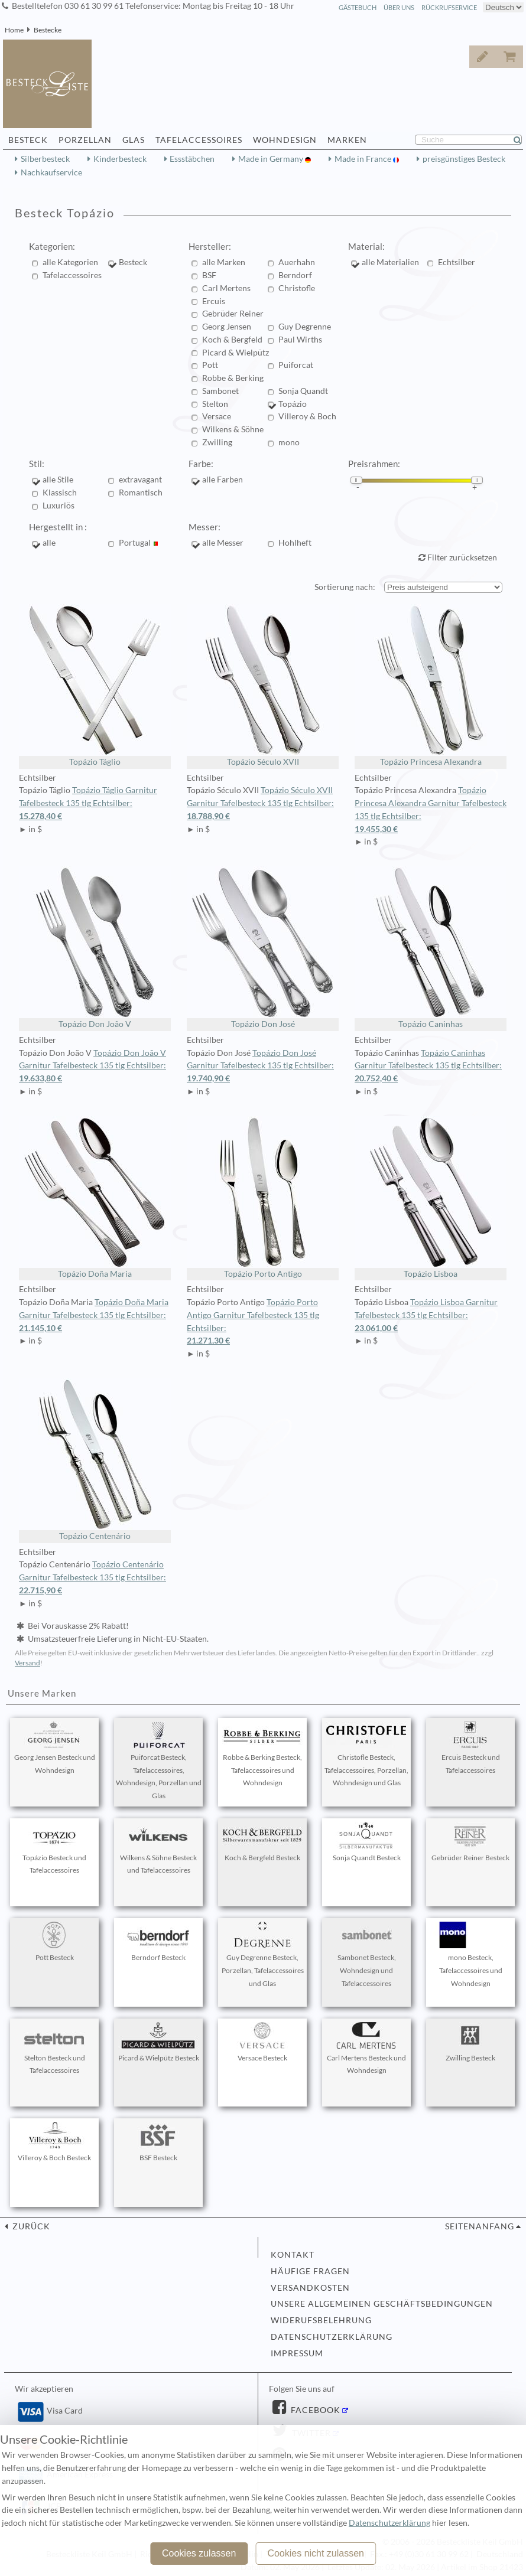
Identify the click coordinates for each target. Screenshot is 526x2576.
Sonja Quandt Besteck (366, 1842)
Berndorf (295, 275)
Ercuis (213, 301)
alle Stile (58, 479)
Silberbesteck (45, 159)
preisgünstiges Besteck (464, 159)
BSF (209, 275)
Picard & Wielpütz (235, 352)
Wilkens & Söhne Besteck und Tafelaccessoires (158, 1848)
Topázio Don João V (95, 947)
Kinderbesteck (120, 159)
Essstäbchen (192, 159)
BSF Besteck (158, 2142)
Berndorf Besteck (158, 1942)
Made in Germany (271, 159)
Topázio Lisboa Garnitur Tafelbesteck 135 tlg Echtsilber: (430, 1316)
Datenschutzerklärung (331, 2337)
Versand (27, 1662)
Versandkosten (310, 2288)
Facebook (314, 2410)
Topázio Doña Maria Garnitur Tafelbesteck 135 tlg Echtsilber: (95, 1316)
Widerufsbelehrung (321, 2320)
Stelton (215, 404)
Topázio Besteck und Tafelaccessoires (54, 1848)
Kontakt (292, 2254)
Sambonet (220, 391)
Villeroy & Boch (307, 416)
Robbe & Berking (233, 378)
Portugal (138, 542)
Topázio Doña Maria (95, 1197)
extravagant (140, 479)
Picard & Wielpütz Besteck (158, 2042)
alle (53, 542)
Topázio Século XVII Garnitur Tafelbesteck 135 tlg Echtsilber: (263, 804)
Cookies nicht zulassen (315, 2553)
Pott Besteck (54, 1942)
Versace (216, 416)
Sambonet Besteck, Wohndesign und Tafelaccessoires (366, 1955)
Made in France (364, 159)
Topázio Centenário (95, 1459)
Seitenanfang (479, 2226)
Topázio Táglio (95, 685)
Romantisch (141, 492)
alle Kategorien (70, 262)
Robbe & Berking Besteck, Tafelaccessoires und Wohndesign (262, 1754)
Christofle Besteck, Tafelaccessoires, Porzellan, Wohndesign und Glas (366, 1754)
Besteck (133, 262)
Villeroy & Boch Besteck (54, 2142)
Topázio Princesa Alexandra (430, 685)
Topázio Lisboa (430, 1197)
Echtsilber (456, 262)
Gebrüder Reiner (233, 313)
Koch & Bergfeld (232, 339)
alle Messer (222, 542)
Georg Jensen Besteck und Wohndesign (54, 1748)
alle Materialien (390, 262)
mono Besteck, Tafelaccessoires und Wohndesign (470, 1955)
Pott (210, 365)
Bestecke (47, 29)
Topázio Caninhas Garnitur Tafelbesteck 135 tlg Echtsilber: (430, 1066)
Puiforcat (295, 365)
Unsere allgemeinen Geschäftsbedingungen (382, 2303)
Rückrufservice (449, 7)
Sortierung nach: (344, 587)
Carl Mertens (226, 288)
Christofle (296, 288)
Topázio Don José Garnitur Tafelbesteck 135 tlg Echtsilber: (263, 1066)
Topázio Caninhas (430, 947)
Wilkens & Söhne (233, 429)
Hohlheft (294, 542)
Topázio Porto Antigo (263, 1197)
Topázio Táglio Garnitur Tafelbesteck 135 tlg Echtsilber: (95, 804)
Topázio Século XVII (263, 685)
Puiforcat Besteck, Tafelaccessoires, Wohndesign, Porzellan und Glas (159, 1760)
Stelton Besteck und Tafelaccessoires (54, 2048)
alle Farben (222, 479)
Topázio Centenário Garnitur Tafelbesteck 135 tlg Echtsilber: (95, 1578)
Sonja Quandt (303, 391)
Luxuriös (58, 505)
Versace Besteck (262, 2042)
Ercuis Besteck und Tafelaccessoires (470, 1748)
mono (289, 442)
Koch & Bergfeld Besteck (262, 1842)
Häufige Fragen (310, 2271)
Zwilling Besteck (470, 2042)
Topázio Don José (263, 947)
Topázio (292, 404)
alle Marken (223, 262)
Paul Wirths (300, 339)
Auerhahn (296, 262)
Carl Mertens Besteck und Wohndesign (366, 2048)
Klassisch (60, 492)
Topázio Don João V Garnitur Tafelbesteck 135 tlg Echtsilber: (95, 1066)
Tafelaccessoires (72, 275)
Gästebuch (357, 7)
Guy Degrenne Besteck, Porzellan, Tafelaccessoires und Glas (263, 1955)
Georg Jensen (226, 326)
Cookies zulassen (199, 2553)
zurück (30, 2226)
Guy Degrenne (304, 326)
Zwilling (217, 442)
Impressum (297, 2353)
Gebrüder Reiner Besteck (470, 1842)
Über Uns (399, 7)
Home (14, 29)
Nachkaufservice (51, 172)
